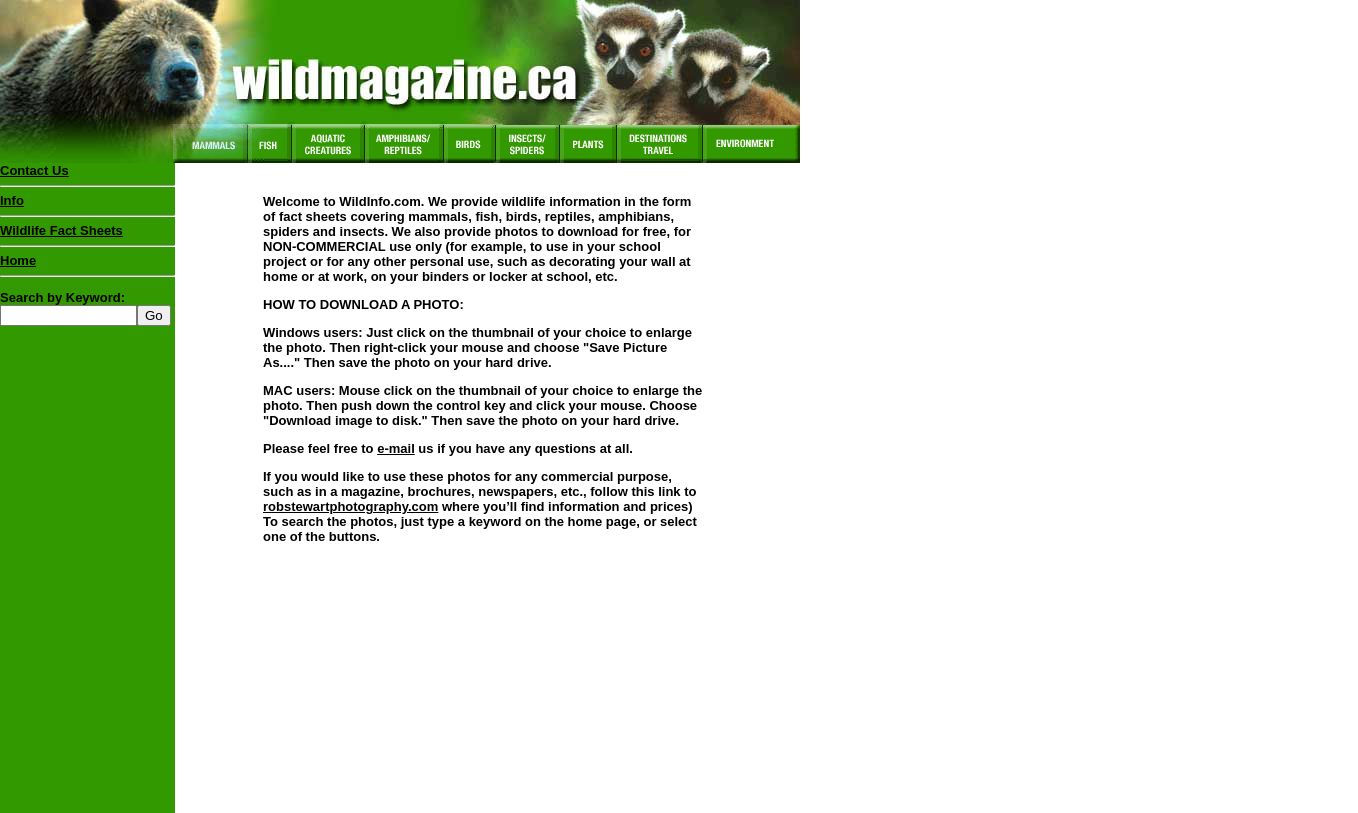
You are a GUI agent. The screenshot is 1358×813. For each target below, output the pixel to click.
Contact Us (34, 170)
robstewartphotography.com (350, 506)
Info (12, 200)
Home (18, 260)
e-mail (396, 448)
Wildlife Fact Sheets (87, 235)
